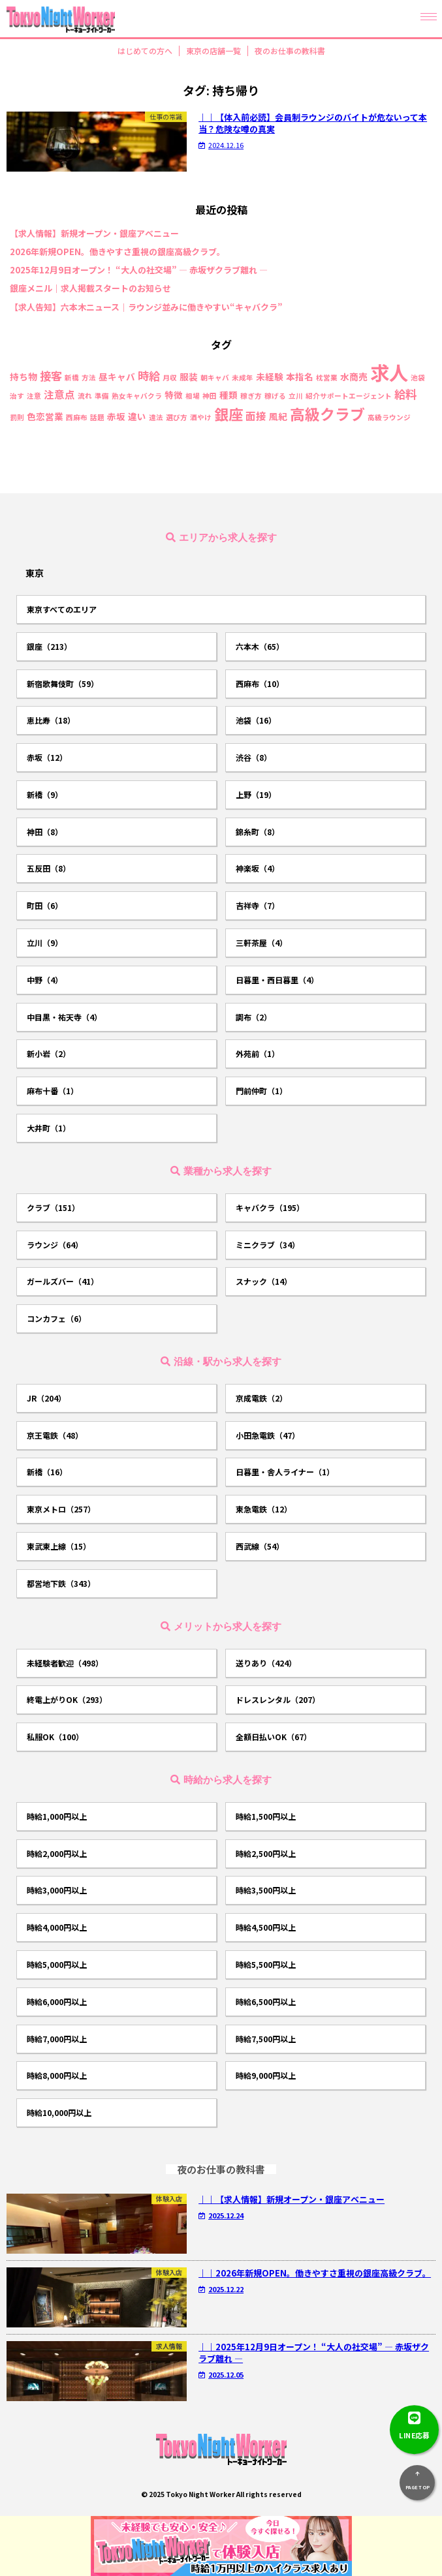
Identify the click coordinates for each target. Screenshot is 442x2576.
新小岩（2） (49, 1053)
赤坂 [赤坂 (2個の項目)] (116, 417)
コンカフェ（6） (56, 1318)
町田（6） (45, 905)
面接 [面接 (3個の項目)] (255, 416)
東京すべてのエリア (62, 609)
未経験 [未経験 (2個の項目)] (269, 377)
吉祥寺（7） (257, 905)
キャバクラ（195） (270, 1207)
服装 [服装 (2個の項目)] (189, 377)
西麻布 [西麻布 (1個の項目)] (76, 418)
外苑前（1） (257, 1053)
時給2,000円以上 (57, 1853)
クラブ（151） (53, 1207)
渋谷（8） (254, 757)
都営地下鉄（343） (61, 1583)
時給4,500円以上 (266, 1927)
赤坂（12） (47, 757)
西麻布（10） (260, 683)
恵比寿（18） (51, 720)
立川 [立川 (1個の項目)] (296, 396)
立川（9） (45, 942)
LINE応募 (414, 2422)
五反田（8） (49, 868)
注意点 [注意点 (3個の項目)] (59, 395)
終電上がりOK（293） (67, 1699)
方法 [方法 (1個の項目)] (89, 378)
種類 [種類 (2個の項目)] (228, 395)
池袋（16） (256, 720)
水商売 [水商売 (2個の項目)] (354, 377)
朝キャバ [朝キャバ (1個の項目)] (214, 378)
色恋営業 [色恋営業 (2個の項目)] (45, 417)
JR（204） (46, 1397)
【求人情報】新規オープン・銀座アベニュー (94, 233)
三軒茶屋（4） (261, 942)
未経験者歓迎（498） (65, 1662)
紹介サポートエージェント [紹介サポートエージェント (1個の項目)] (349, 396)
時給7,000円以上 (57, 2038)
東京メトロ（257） (61, 1508)
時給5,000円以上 (57, 1964)
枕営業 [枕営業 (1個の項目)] (327, 378)
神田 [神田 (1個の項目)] (209, 396)
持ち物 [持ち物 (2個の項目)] (23, 377)
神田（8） (45, 831)
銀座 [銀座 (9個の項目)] (228, 413)
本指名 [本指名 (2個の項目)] (299, 377)
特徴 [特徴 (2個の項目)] (174, 395)
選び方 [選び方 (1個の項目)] (176, 418)
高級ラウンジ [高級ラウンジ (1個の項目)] (389, 418)
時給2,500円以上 (266, 1853)
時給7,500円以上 (266, 2038)
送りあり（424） (266, 1662)
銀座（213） (49, 646)
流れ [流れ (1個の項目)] (85, 396)
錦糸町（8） (257, 831)
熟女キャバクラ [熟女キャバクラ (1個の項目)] (137, 396)
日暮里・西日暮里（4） (277, 979)
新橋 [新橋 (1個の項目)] (72, 378)
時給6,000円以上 (57, 2001)
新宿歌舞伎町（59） (63, 683)
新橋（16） (47, 1471)
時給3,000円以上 (57, 1889)
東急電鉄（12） (264, 1508)
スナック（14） (264, 1281)
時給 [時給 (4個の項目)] (149, 375)
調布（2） (254, 1016)
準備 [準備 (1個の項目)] (102, 396)
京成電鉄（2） (261, 1397)
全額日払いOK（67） (273, 1736)
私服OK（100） (55, 1736)
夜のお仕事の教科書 (290, 51)
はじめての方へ (145, 51)
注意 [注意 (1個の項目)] (34, 396)
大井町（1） (49, 1127)
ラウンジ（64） (55, 1244)
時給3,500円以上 (266, 1889)
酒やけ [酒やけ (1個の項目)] (201, 418)
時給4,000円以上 (57, 1927)
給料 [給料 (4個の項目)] (405, 393)
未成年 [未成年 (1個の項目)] (242, 378)
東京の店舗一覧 (213, 51)
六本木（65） (260, 646)
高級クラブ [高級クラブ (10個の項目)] (327, 414)
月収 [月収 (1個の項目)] (170, 378)
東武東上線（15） (59, 1546)
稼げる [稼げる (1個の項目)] (275, 396)
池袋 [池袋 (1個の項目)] (418, 378)
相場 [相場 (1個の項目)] (192, 396)
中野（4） (45, 979)
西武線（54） (260, 1546)
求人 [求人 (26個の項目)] (389, 372)
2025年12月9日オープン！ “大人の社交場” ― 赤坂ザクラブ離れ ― (139, 270)
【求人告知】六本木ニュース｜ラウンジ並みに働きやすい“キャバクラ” (146, 307)
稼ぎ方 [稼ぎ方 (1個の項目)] (251, 396)
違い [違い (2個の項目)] (137, 417)
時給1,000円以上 (57, 1816)
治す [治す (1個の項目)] (17, 396)
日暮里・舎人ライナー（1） (285, 1471)
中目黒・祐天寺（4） (64, 1016)
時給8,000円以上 (57, 2075)
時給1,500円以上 (266, 1816)
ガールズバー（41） (63, 1281)
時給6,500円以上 (266, 2001)
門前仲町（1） (261, 1090)
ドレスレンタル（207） (278, 1699)
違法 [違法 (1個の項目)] (156, 418)
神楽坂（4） (257, 868)
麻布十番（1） (52, 1090)
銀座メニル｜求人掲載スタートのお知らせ (90, 288)
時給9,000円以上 (266, 2075)
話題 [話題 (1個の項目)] (97, 418)
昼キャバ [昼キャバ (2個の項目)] (117, 377)
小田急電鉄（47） (268, 1435)
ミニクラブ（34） (268, 1244)
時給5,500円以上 (266, 1964)
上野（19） (256, 794)
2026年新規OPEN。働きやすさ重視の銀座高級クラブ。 (117, 252)
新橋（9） (45, 794)
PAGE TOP (417, 2478)
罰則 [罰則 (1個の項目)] (17, 418)
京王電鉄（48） (55, 1435)
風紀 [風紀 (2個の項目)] (278, 417)
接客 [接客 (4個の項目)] (51, 375)
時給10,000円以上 (59, 2112)
